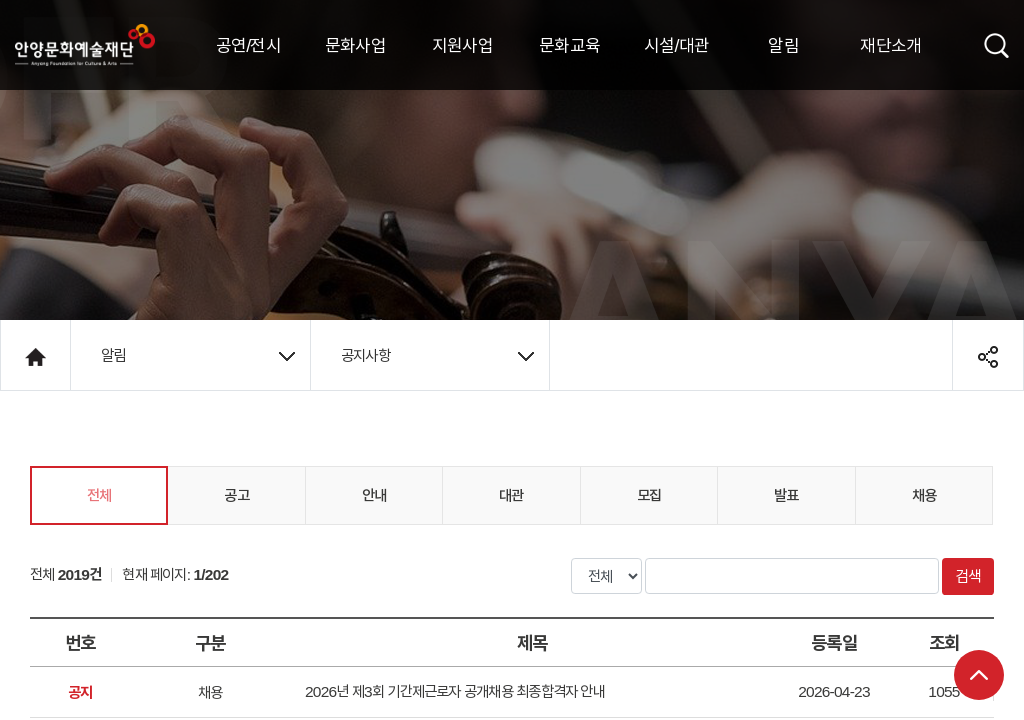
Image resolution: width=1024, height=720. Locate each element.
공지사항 (437, 355)
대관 (511, 495)
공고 (236, 495)
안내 (374, 495)
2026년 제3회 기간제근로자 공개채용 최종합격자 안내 (455, 691)
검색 (968, 576)
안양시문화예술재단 (85, 45)
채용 (924, 495)
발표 (786, 495)
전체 (99, 495)
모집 (649, 495)
